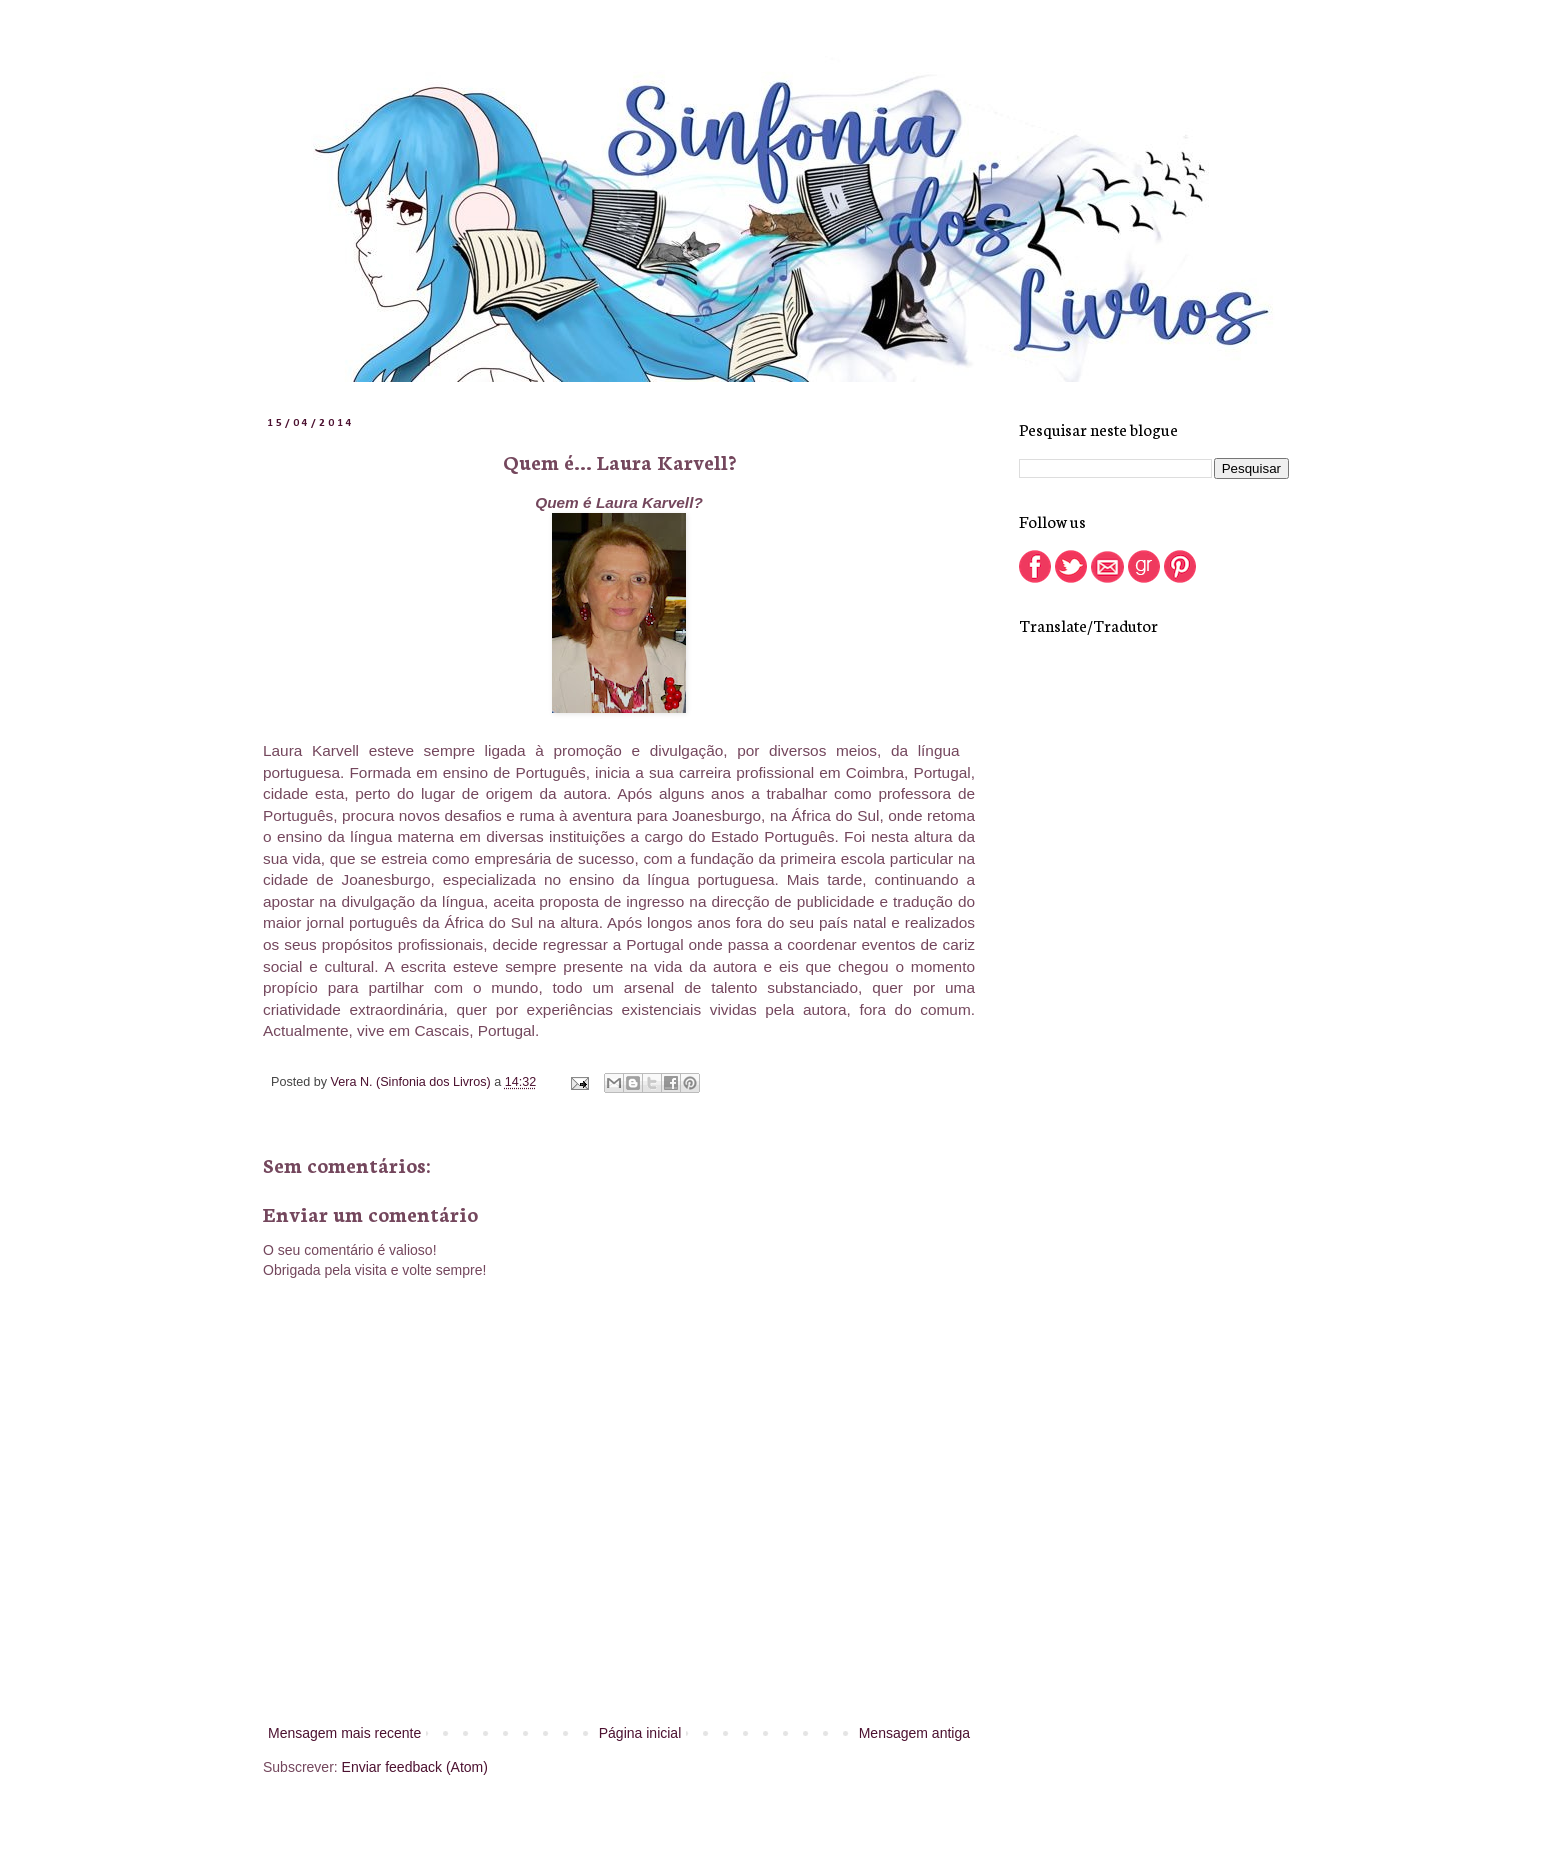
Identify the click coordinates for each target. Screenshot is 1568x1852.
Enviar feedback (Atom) (415, 1767)
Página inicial (640, 1733)
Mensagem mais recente (344, 1733)
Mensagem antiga (914, 1733)
